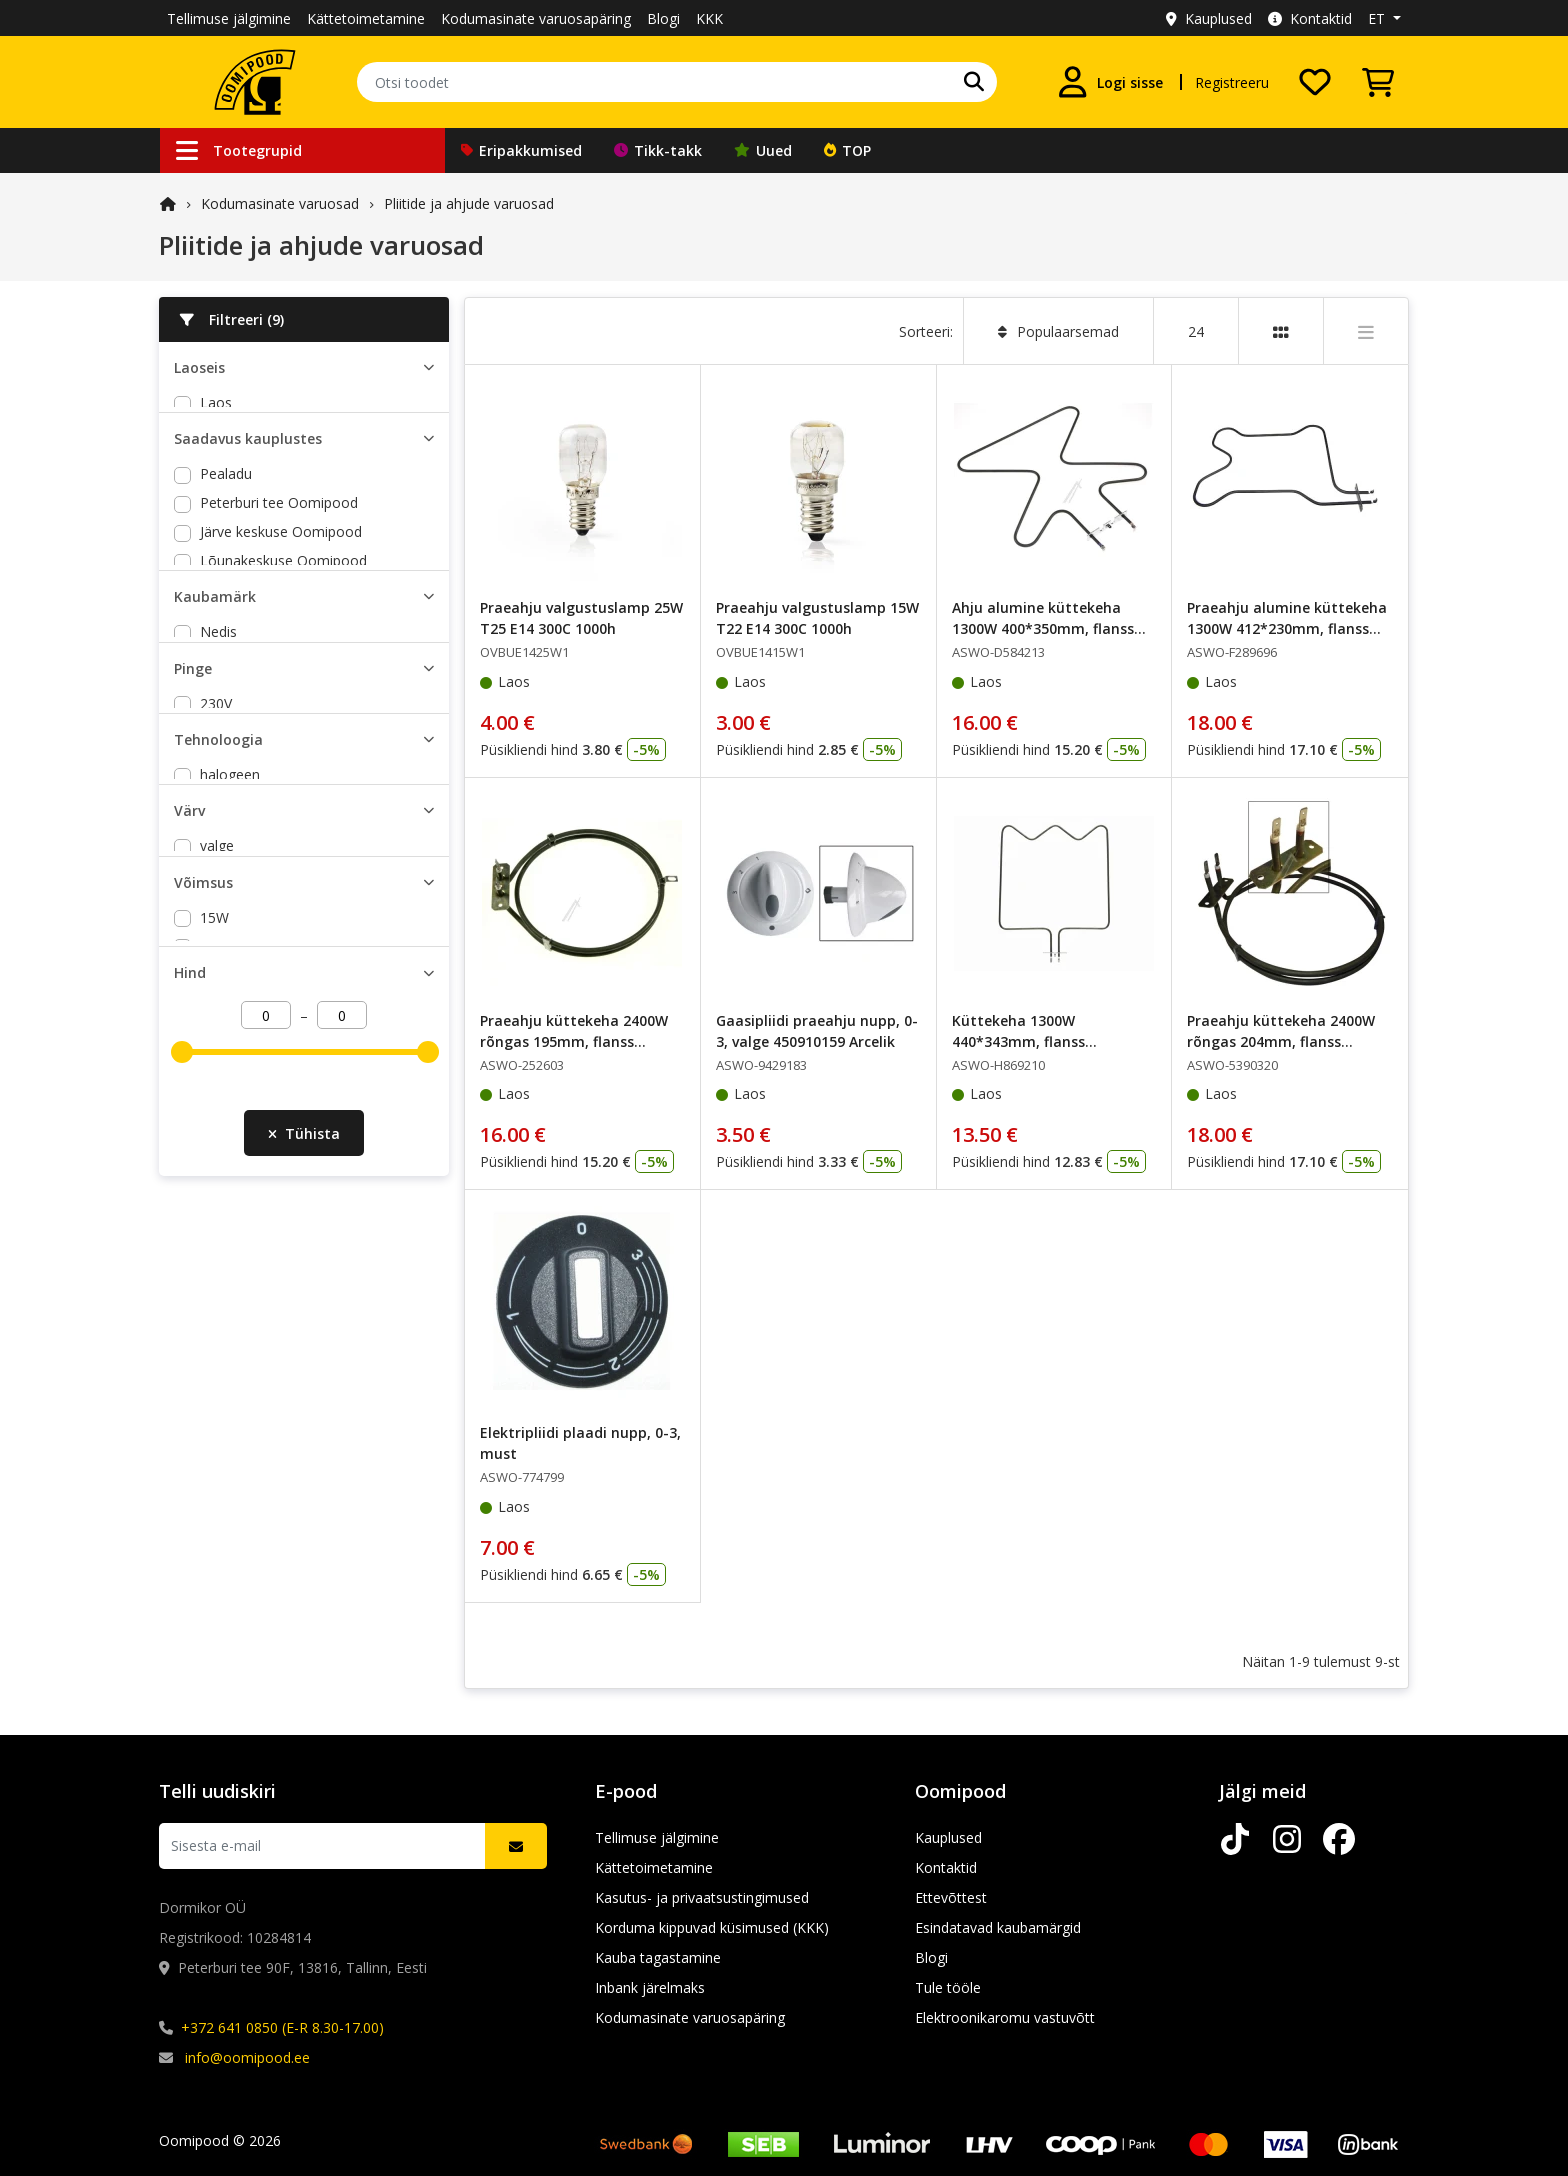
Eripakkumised (521, 150)
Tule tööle (948, 1987)
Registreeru (1232, 82)
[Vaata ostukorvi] (1378, 82)
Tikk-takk (658, 150)
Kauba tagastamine (658, 1957)
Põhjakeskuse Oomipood (282, 637)
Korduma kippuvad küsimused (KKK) (712, 1927)
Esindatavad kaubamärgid (998, 1927)
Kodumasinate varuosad (280, 203)
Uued (763, 150)
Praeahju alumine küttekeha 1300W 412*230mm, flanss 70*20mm (1287, 628)
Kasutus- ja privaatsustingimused (702, 1897)
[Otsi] (974, 82)
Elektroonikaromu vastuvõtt (1005, 2017)
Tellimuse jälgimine (229, 18)
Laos (216, 402)
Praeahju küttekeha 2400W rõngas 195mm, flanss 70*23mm (574, 1041)
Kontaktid (1310, 18)
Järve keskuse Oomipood (281, 579)
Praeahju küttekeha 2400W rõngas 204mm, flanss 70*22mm (1281, 1041)
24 (1196, 331)
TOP (847, 150)
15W (214, 1041)
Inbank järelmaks (650, 1987)
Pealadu (226, 521)
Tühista (304, 1262)
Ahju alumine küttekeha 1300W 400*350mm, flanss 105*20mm (1043, 628)
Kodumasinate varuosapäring (536, 18)
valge (217, 960)
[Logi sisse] (1110, 82)
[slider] (182, 1196)
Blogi (663, 18)
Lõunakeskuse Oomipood (283, 608)
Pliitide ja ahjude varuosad (469, 203)
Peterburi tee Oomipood (279, 550)
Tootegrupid (239, 150)
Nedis (218, 717)
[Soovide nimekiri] (1315, 82)
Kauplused (1209, 18)
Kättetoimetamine (366, 18)
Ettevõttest (951, 1897)
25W (214, 1070)
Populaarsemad (1058, 331)
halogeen (230, 879)
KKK (709, 18)
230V (216, 798)
